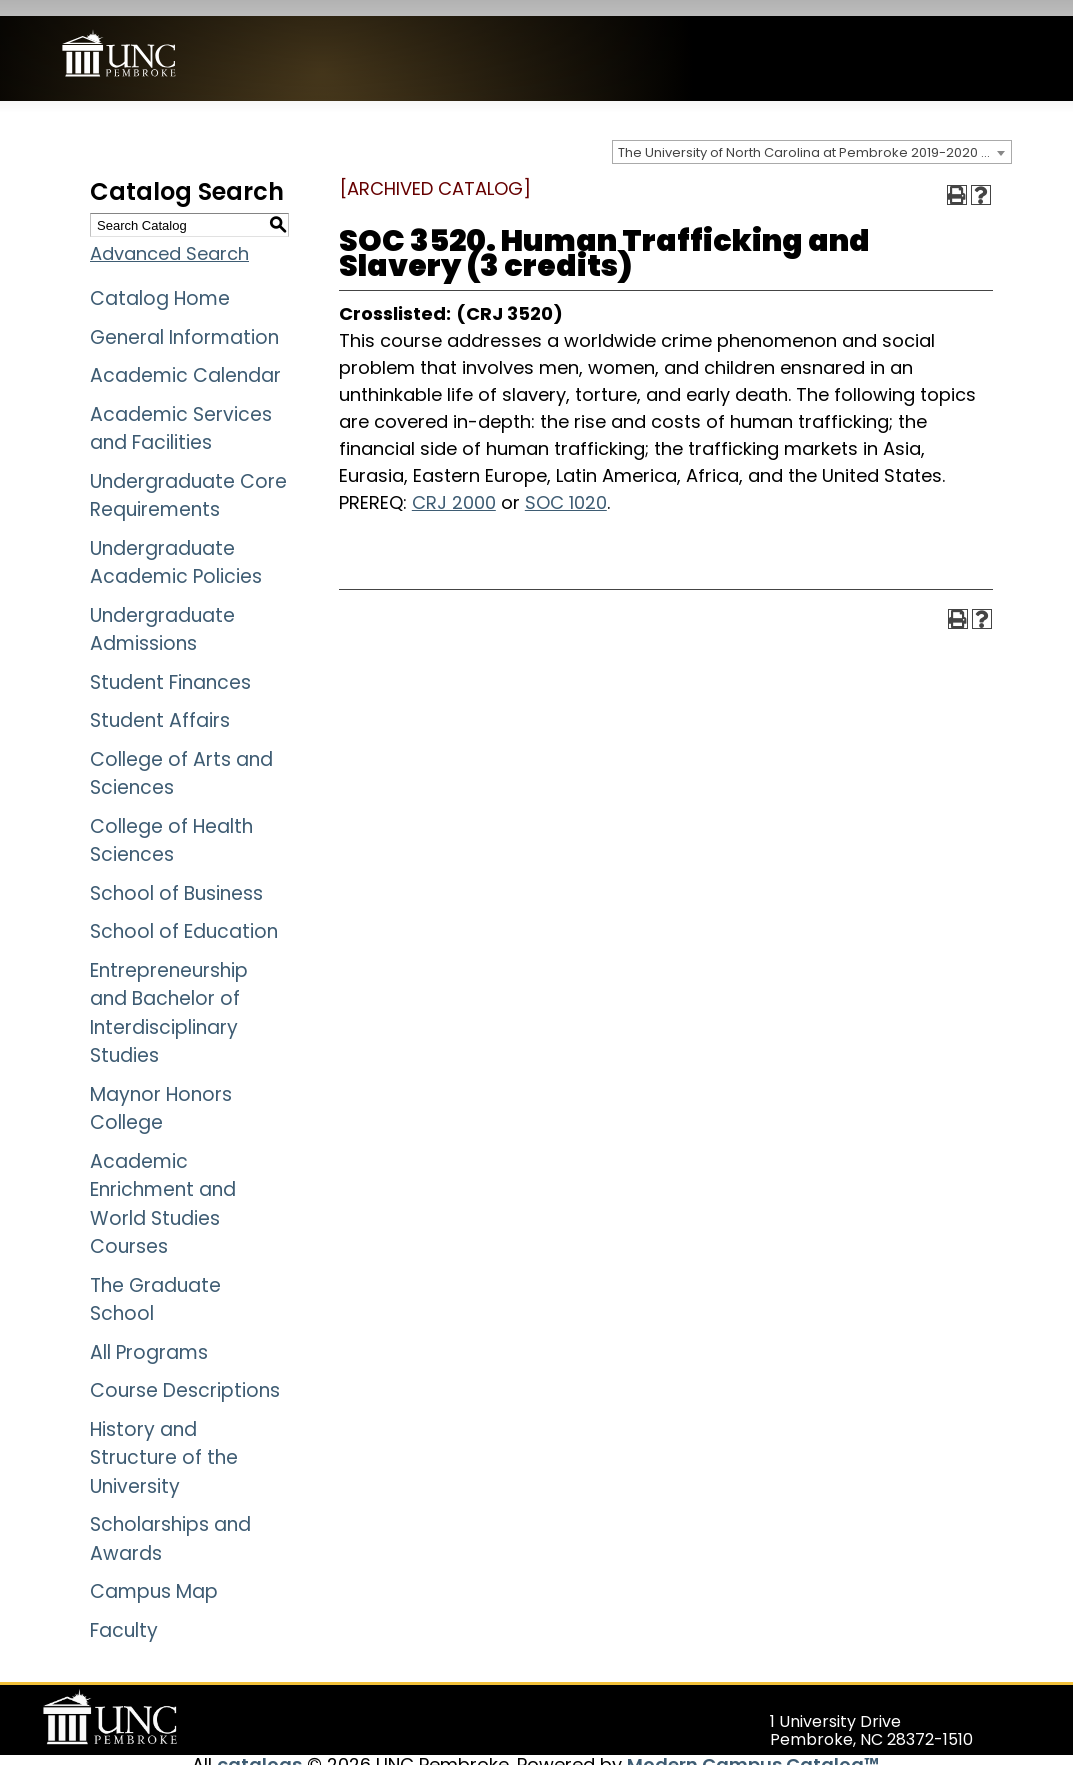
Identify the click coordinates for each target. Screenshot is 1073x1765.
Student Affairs (160, 704)
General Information (184, 320)
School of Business (176, 876)
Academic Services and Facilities (181, 412)
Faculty (124, 1613)
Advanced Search (169, 237)
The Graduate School (155, 1283)
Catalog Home (160, 282)
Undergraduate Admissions (162, 613)
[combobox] (812, 136)
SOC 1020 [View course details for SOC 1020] (566, 485)
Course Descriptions (185, 1374)
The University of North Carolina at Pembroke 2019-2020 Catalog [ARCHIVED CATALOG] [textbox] (814, 136)
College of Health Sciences (171, 824)
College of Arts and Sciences (181, 757)
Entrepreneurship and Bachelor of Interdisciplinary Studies (169, 996)
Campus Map (154, 1575)
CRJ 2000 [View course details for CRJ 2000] (454, 485)
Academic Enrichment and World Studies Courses (163, 1187)
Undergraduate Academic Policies (176, 546)
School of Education (184, 915)
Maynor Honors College (161, 1092)
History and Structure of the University (164, 1441)
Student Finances (170, 665)
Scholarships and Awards (170, 1523)
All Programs (149, 1335)
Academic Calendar (185, 359)
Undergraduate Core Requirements (188, 479)
